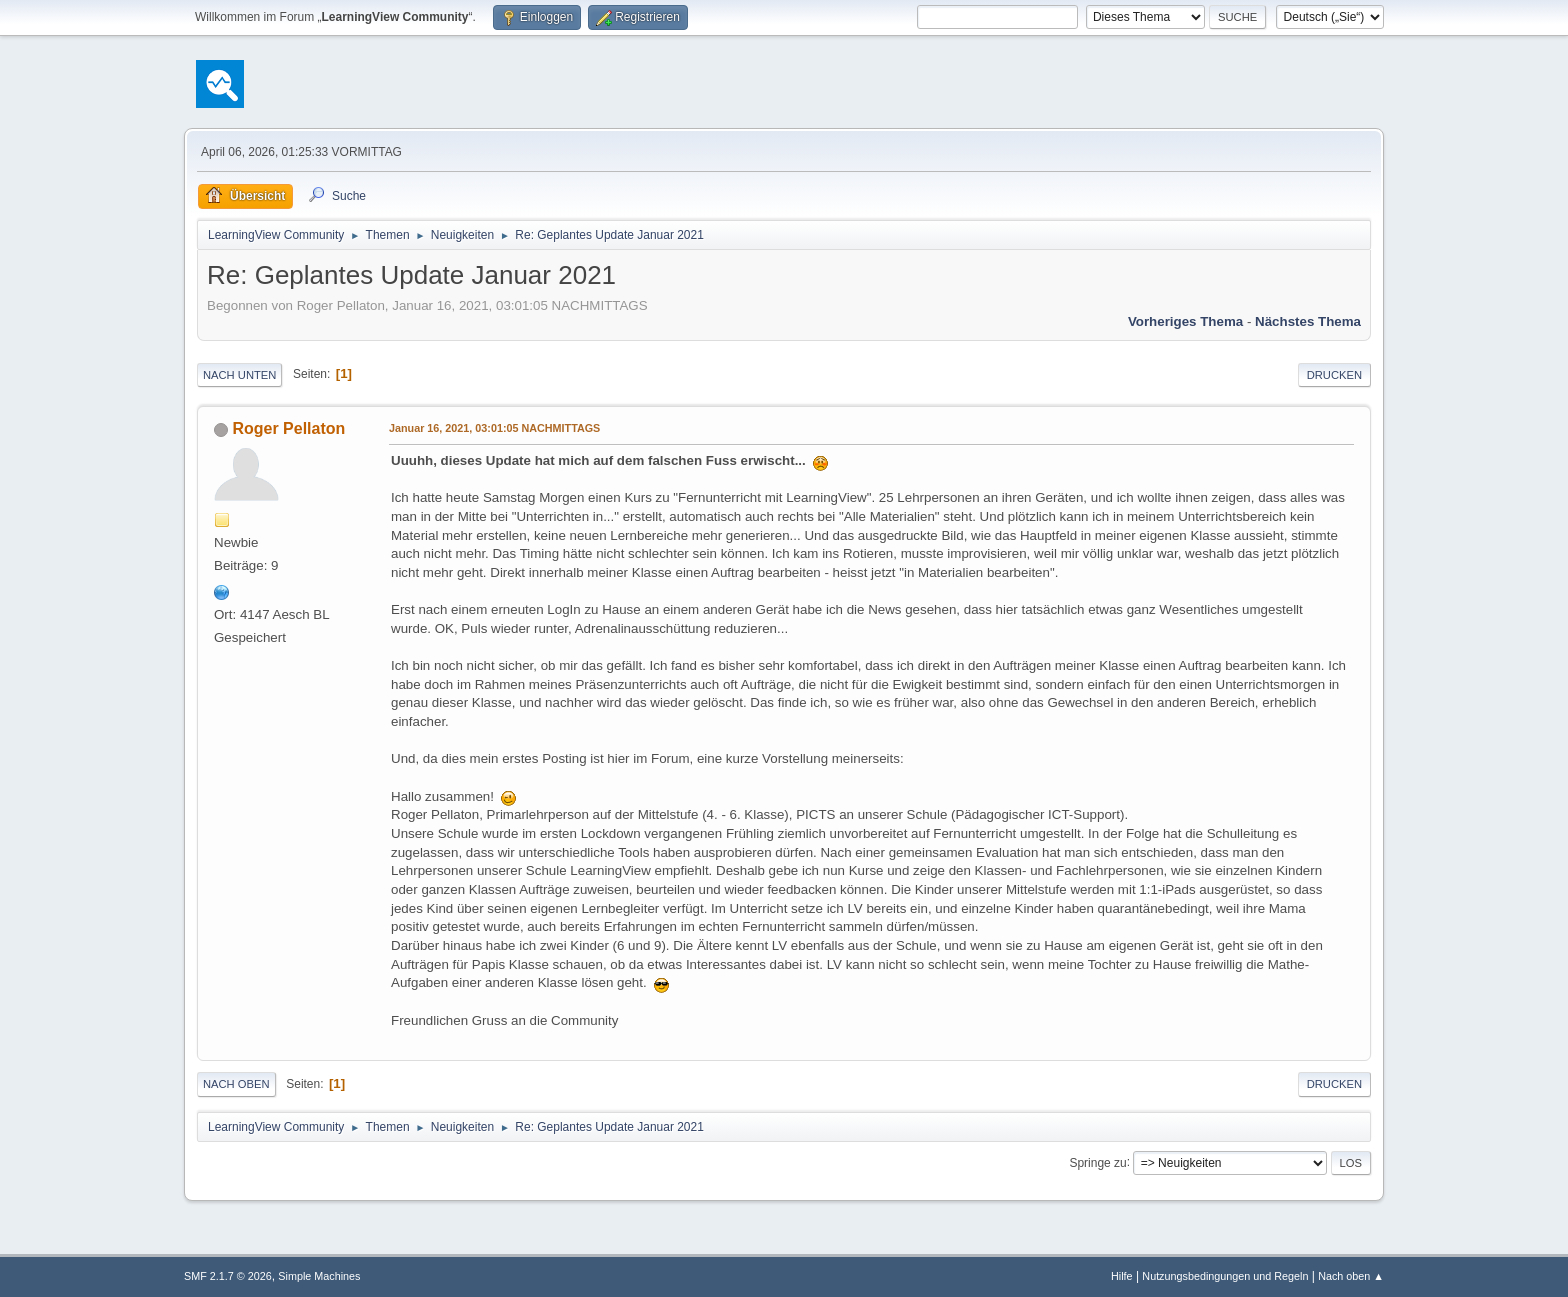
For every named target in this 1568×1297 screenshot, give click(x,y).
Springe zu (1097, 1162)
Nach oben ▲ (1351, 1276)
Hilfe (1122, 1276)
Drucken (1334, 375)
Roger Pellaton (288, 428)
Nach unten (239, 375)
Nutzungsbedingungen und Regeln (1225, 1276)
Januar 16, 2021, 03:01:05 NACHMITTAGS (494, 428)
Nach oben (236, 1084)
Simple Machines (319, 1276)
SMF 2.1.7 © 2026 (228, 1276)
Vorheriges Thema (1185, 321)
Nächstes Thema (1308, 321)
